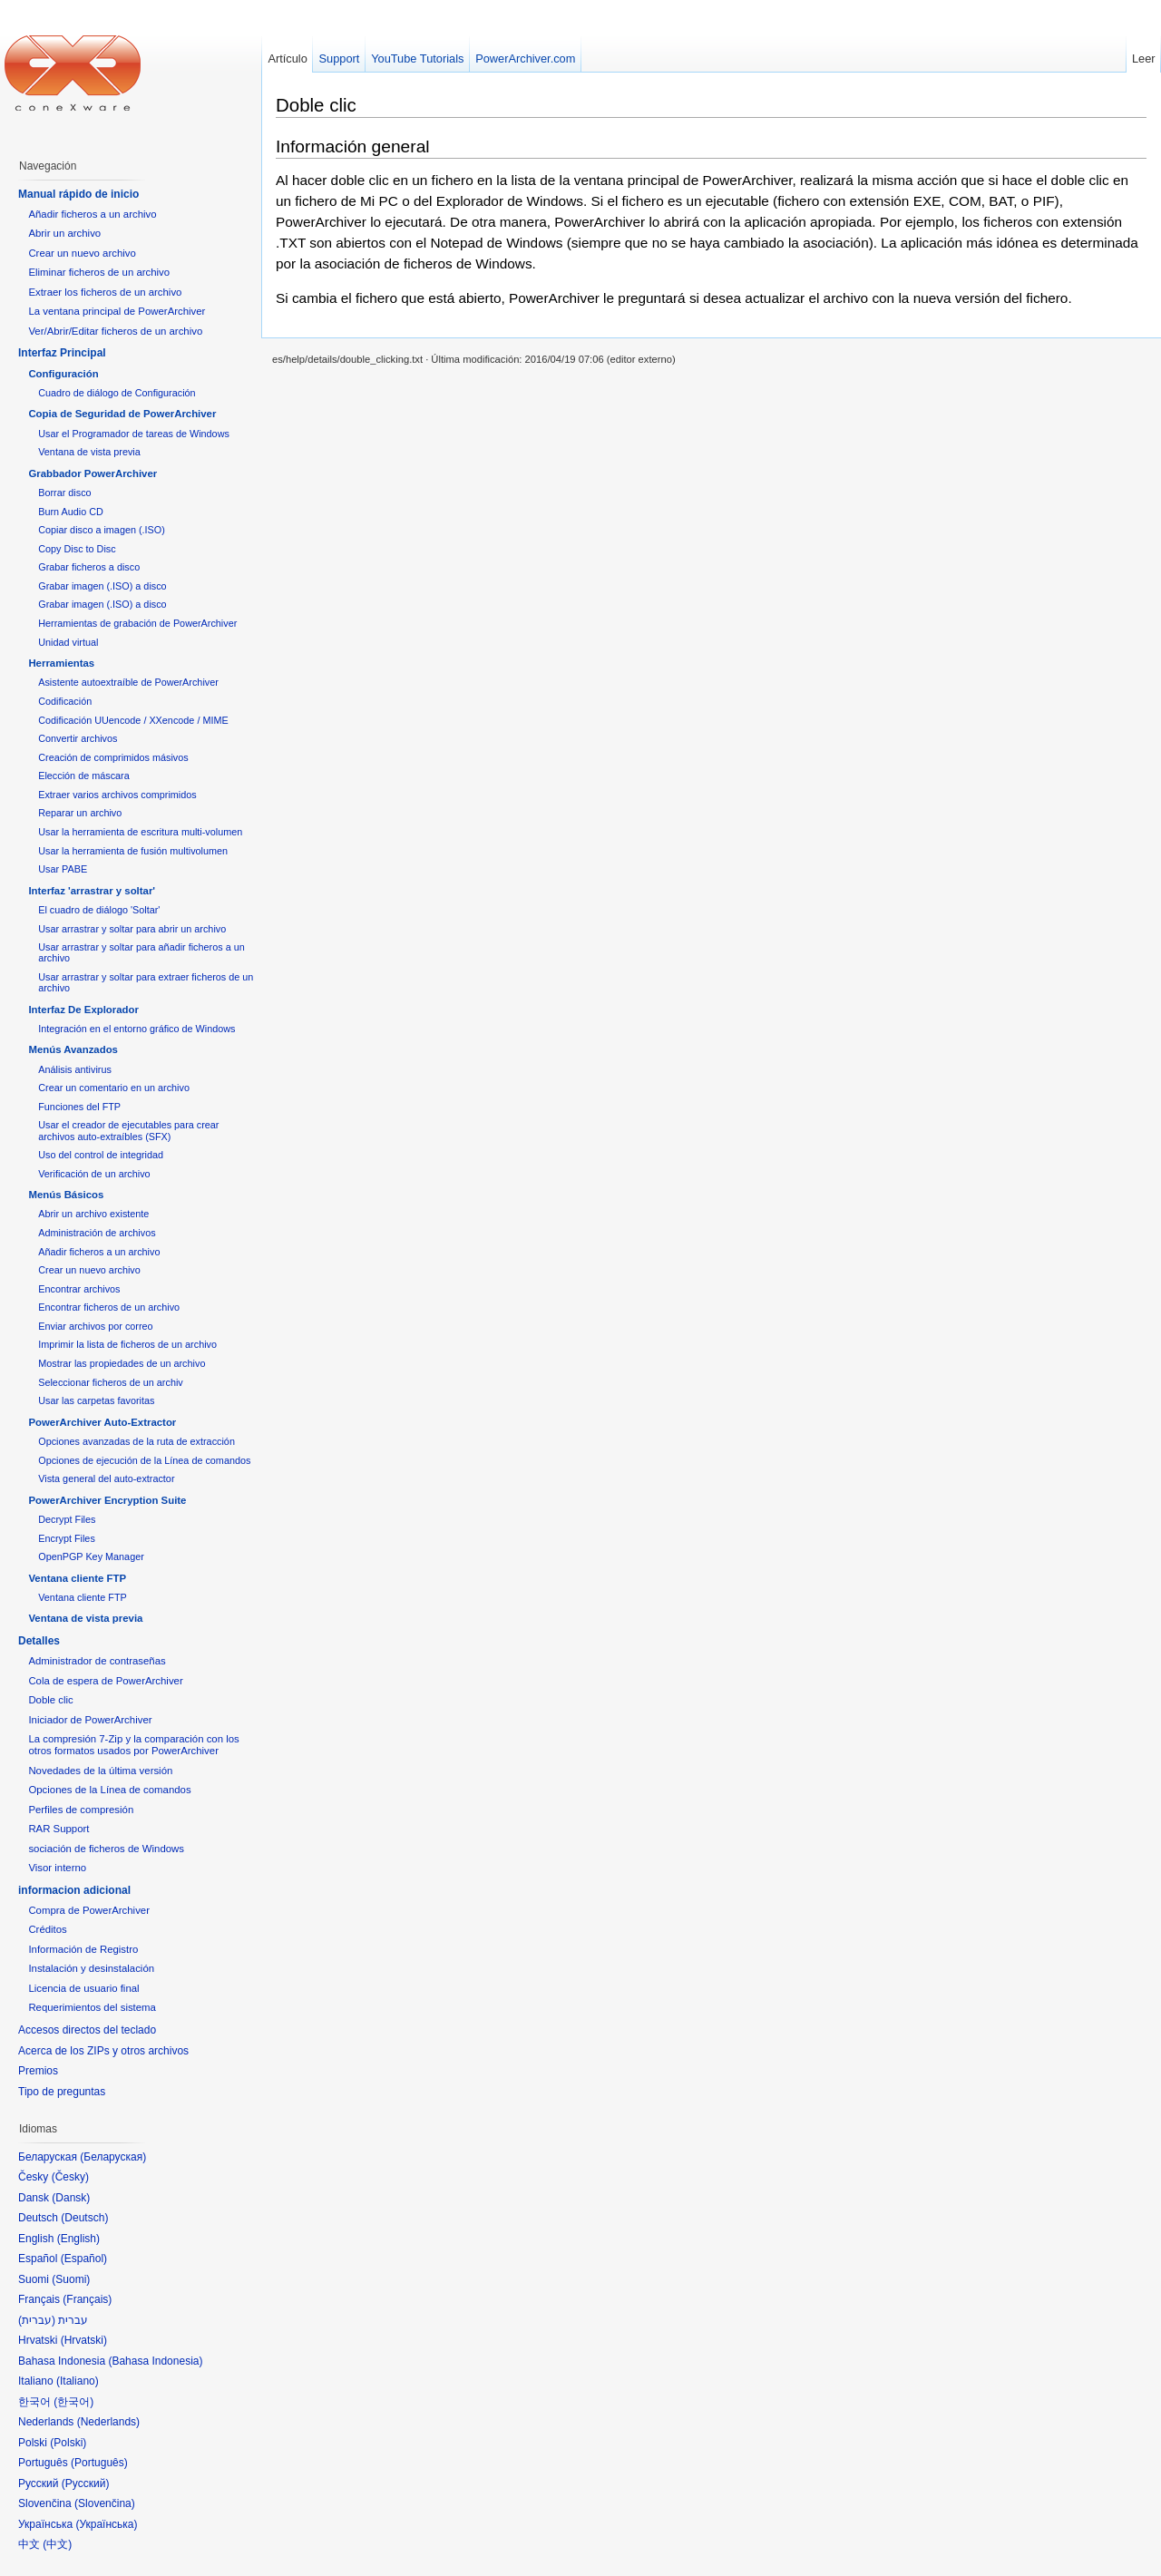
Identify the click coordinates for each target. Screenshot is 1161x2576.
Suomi (70, 2279)
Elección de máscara (84, 775)
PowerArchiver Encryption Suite (107, 1500)
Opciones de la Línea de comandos (109, 1789)
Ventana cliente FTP (77, 1578)
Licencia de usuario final (83, 1988)
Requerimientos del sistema (92, 2007)
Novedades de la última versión (100, 1770)
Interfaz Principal (62, 352)
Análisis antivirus (75, 1069)
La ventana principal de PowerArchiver (116, 311)
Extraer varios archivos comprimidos (117, 794)
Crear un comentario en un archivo (114, 1087)
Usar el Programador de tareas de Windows (133, 433)
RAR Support (58, 1828)
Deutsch (84, 2217)
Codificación (65, 701)
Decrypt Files (66, 1519)
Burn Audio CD (70, 511)
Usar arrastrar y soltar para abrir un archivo (132, 928)
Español (83, 2258)
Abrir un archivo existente (93, 1213)
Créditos (47, 1929)
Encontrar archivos (79, 1288)
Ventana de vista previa (89, 451)
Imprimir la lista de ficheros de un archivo (127, 1344)
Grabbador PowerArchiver (92, 473)
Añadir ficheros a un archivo (92, 214)
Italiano (77, 2381)
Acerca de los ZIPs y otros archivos (103, 2050)
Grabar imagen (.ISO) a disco (102, 586)
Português (99, 2462)
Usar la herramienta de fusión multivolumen (133, 850)
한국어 (73, 2401)
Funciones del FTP (79, 1106)
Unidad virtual (68, 642)
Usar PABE (62, 869)
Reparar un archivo (80, 812)
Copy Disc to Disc (76, 548)
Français (87, 2299)
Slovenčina (105, 2503)
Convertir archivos (77, 738)
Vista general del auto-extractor (106, 1478)
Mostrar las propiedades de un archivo (121, 1363)
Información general (353, 146)
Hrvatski (83, 2340)
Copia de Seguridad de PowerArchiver (122, 413)
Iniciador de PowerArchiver (89, 1719)
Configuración (63, 373)
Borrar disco (64, 492)
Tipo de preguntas (61, 2091)
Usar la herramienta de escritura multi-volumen (140, 831)
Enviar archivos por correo (95, 1326)
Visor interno (57, 1867)
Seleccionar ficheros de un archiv (110, 1382)
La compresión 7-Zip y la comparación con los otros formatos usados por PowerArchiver (133, 1744)
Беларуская (112, 2157)
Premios (38, 2070)
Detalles (39, 1640)
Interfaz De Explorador (83, 1009)
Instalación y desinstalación (91, 1968)
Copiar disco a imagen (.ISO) (101, 529)
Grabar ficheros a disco (89, 566)
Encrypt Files (66, 1538)
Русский (85, 2483)
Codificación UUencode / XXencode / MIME (133, 720)
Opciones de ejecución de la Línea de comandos (144, 1460)
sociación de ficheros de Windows (106, 1848)
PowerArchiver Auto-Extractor (102, 1422)
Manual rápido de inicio (78, 194)
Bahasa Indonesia (155, 2361)
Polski (68, 2442)
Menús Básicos (65, 1194)
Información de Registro (83, 1949)
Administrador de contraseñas (96, 1660)
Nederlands (108, 2421)
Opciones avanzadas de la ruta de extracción (136, 1441)
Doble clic (316, 104)
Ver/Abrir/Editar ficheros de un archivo (115, 331)
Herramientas (61, 663)
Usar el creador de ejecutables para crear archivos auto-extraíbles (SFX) (128, 1130)
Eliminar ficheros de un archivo (99, 272)
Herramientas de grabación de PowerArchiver (137, 623)
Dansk (70, 2197)
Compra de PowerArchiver (89, 1910)
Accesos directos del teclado (87, 2030)
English (78, 2238)
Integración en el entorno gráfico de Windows (136, 1028)
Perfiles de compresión (80, 1809)
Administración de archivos (96, 1232)
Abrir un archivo (64, 233)
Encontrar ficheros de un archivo (109, 1307)
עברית (37, 2320)
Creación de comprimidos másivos (113, 757)
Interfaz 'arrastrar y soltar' (91, 890)
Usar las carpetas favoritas (96, 1400)
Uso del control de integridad (100, 1154)
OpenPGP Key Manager (91, 1556)
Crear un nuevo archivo (81, 253)
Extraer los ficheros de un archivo (104, 292)
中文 (57, 2544)
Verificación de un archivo (94, 1173)
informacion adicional (74, 1890)
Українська (106, 2524)
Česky (70, 2177)
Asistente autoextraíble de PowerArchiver (128, 682)
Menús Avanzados (73, 1049)
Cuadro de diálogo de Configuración (116, 392)
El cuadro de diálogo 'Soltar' (99, 909)
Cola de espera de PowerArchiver (105, 1680)
